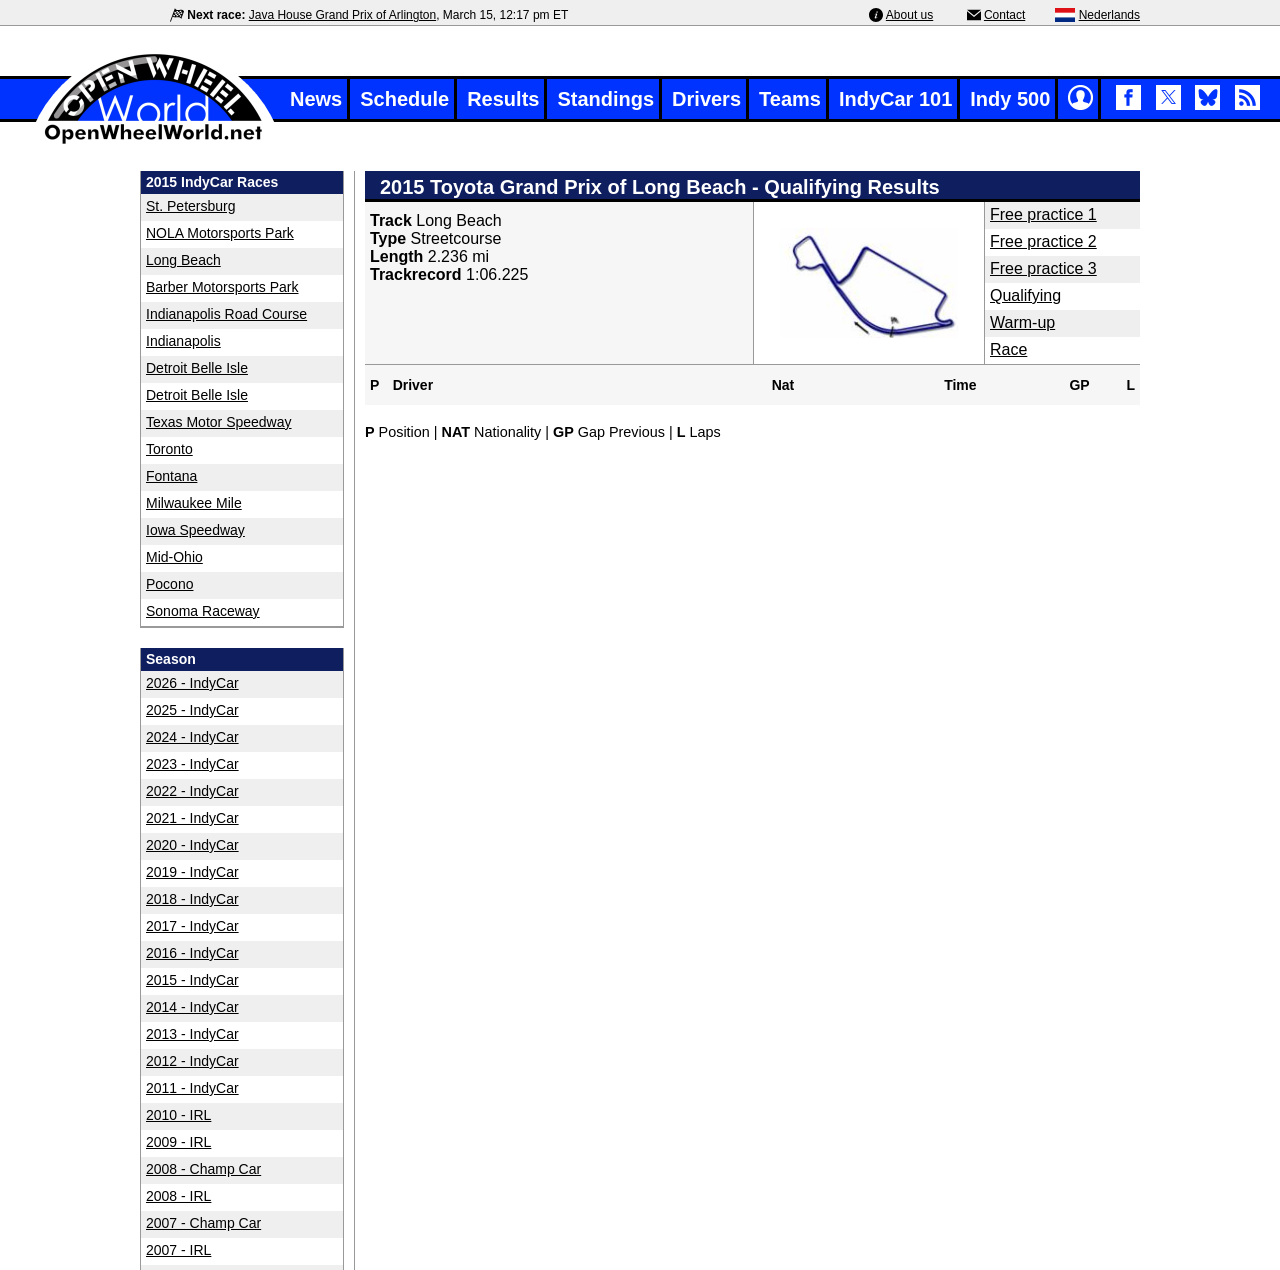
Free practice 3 (1043, 268)
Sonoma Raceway (203, 611)
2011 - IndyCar (192, 1088)
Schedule (404, 99)
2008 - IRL (178, 1196)
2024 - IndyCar (192, 737)
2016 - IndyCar (192, 953)
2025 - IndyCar (192, 710)
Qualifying (1025, 295)
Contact (1004, 15)
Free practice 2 (1043, 241)
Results (503, 99)
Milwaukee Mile (194, 503)
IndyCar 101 (895, 99)
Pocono (169, 584)
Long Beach (183, 260)
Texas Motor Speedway (219, 422)
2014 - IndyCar (192, 1007)
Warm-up (1022, 322)
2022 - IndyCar (192, 791)
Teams (790, 99)
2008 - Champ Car (203, 1169)
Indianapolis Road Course (226, 314)
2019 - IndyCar (192, 872)
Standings (605, 99)
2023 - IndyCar (192, 764)
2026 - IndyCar (192, 683)
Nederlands (1109, 15)
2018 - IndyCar (192, 899)
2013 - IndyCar (192, 1034)
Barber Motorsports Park (222, 287)
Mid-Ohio (174, 557)
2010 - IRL (178, 1115)
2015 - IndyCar (192, 980)
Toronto (169, 449)
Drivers (706, 99)
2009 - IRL (178, 1142)
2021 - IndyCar (192, 818)
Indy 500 (1010, 99)
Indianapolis (183, 341)
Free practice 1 (1043, 214)
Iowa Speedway (195, 530)
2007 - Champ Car (203, 1223)
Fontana (171, 476)
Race (1008, 349)
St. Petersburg (191, 206)
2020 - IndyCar (192, 845)
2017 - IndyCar (192, 926)
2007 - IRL (178, 1250)
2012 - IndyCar (192, 1061)
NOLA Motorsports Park (220, 233)
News (316, 99)
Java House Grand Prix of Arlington (342, 15)
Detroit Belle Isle (197, 368)
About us (909, 15)
